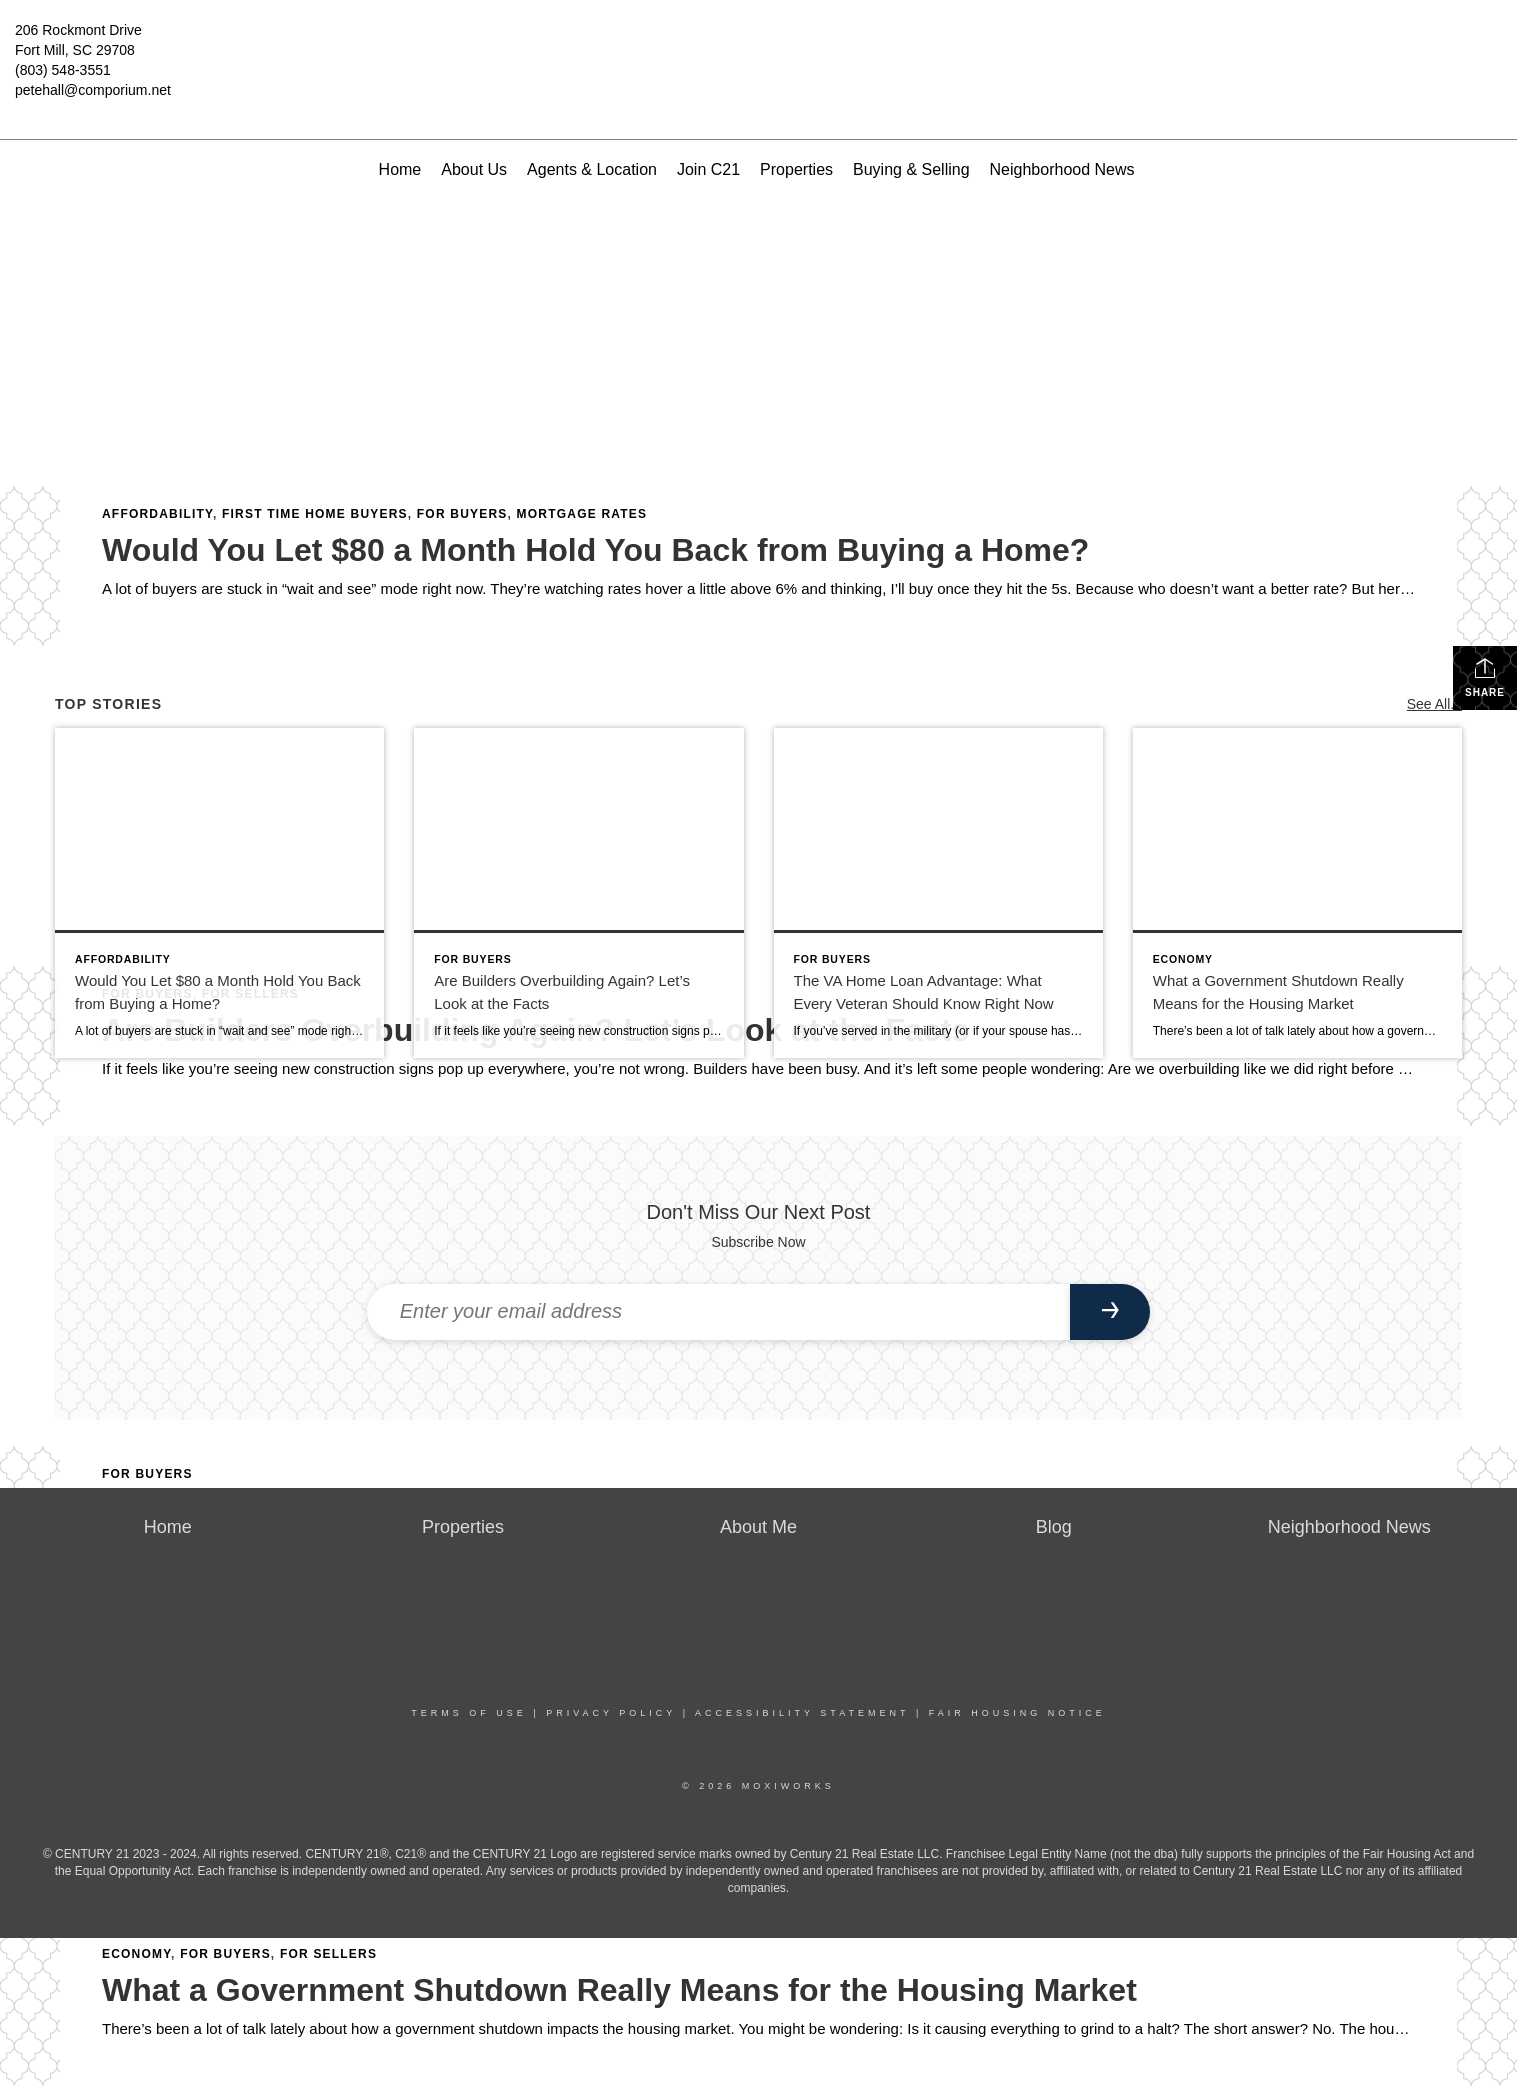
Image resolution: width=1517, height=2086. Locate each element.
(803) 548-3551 (63, 70)
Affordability (157, 514)
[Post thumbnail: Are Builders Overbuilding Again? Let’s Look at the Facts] (578, 892)
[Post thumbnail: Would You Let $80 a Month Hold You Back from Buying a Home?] (219, 892)
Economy (136, 1954)
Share (1485, 677)
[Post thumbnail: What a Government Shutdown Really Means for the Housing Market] (1297, 892)
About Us (474, 169)
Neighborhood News (1062, 169)
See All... (1434, 704)
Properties (796, 169)
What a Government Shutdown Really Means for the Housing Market (619, 1990)
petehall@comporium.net (93, 90)
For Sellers (328, 1954)
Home (400, 169)
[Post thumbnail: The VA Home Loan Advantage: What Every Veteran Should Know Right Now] (938, 892)
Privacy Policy (611, 1713)
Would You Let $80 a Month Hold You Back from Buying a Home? (595, 550)
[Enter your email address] (719, 1312)
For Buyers (462, 514)
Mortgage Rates (582, 514)
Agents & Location (592, 169)
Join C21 (708, 169)
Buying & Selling (911, 169)
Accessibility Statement (802, 1713)
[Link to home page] (759, 45)
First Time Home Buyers (315, 514)
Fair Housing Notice (1017, 1713)
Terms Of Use (469, 1713)
